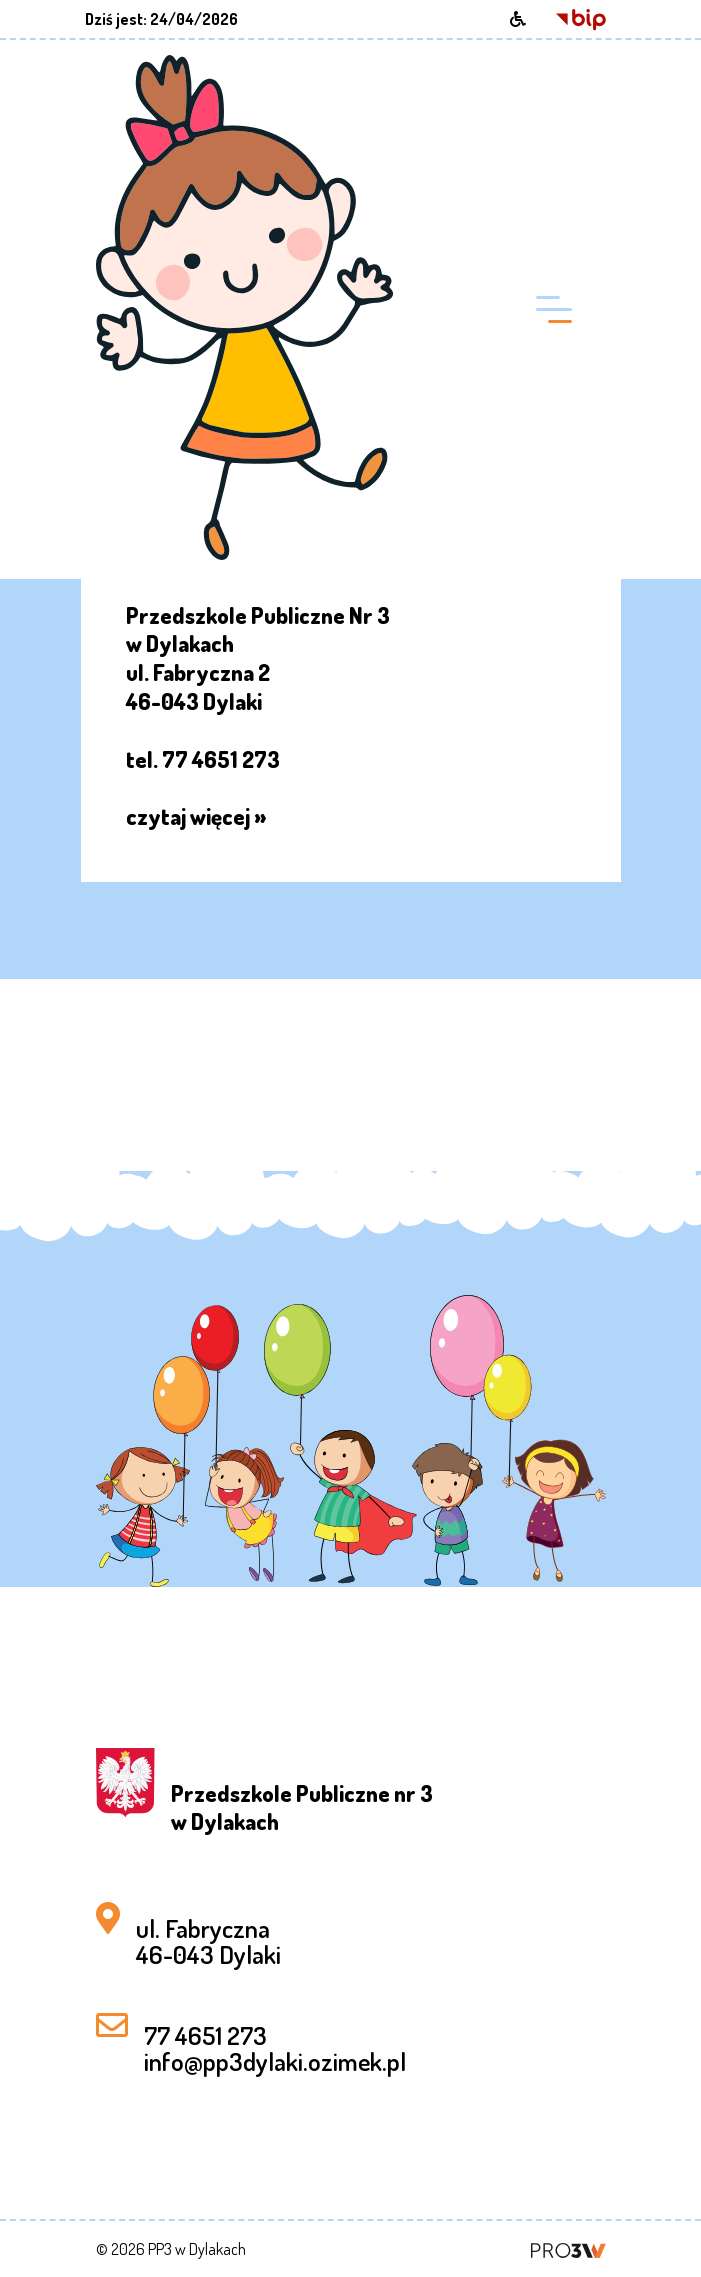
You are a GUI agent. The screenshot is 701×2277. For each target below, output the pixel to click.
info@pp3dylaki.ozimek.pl (275, 2061)
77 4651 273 (205, 2035)
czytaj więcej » (196, 816)
